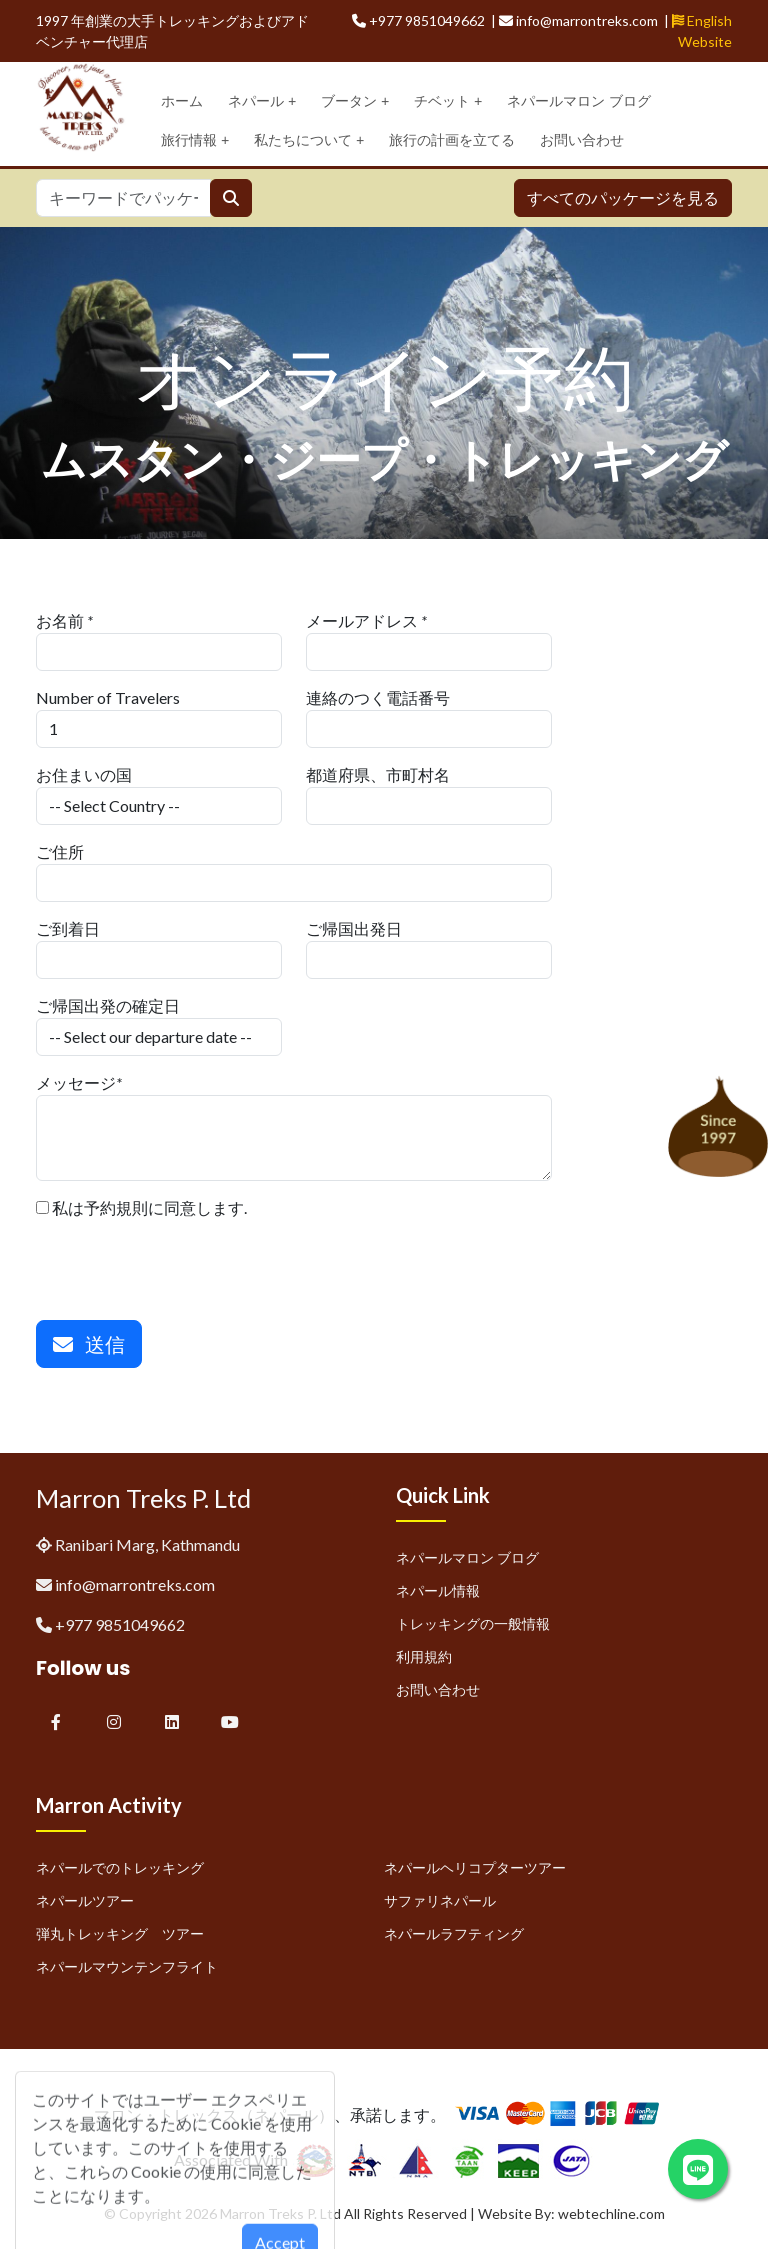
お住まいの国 (84, 774)
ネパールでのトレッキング (120, 1867)
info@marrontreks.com (135, 1584)
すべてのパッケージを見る (623, 197)
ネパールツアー (85, 1900)
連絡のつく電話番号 (378, 697)
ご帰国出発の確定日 (108, 1005)
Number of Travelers (108, 697)
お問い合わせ (582, 140)
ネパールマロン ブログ (579, 101)
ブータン (355, 101)
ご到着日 (68, 928)
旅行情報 (195, 140)
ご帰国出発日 (354, 928)
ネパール (262, 101)
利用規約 (424, 1656)
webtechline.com (611, 2213)
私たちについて (309, 140)
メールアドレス (362, 620)
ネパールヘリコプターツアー (475, 1867)
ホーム (182, 101)
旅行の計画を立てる (452, 140)
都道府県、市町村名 (378, 774)
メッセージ (76, 1082)
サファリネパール (440, 1900)
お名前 (60, 620)
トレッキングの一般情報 (473, 1623)
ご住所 (60, 851)
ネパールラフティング (454, 1933)
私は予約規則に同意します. (141, 1207)
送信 (89, 1344)
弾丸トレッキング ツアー (120, 1933)
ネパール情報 (438, 1590)
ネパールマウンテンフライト (127, 1966)
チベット (448, 101)
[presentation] (188, 1259)
